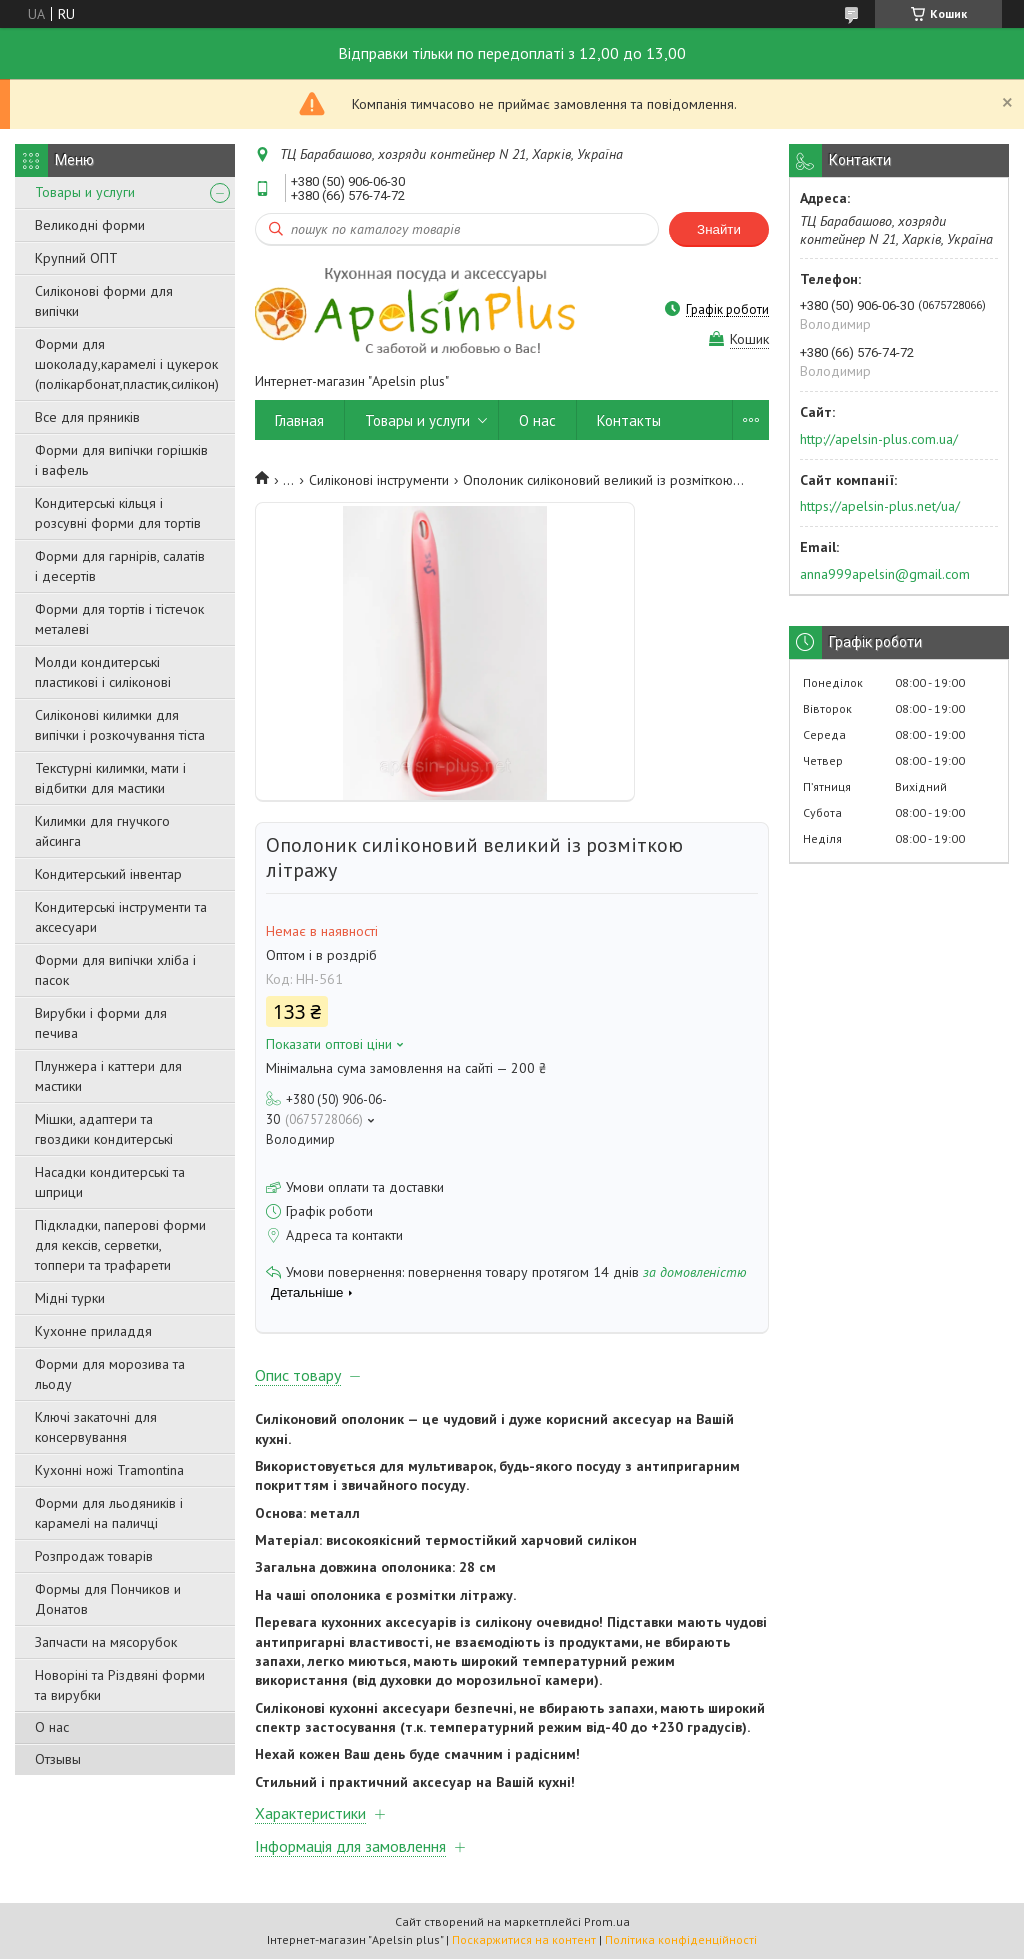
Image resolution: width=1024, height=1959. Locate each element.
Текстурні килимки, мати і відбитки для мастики (110, 778)
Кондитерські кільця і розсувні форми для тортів (118, 513)
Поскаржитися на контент (524, 1939)
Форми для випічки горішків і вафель (121, 460)
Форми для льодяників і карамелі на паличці (109, 1513)
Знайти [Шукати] (719, 229)
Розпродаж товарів (94, 1556)
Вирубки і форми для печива (101, 1023)
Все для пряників (87, 417)
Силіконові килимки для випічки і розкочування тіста (120, 725)
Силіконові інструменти (379, 480)
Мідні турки (70, 1298)
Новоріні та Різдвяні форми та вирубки (120, 1685)
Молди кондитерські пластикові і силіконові (103, 672)
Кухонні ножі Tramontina (109, 1470)
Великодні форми (90, 225)
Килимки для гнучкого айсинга (102, 831)
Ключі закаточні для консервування (96, 1427)
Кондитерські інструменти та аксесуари (121, 917)
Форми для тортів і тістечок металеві (119, 619)
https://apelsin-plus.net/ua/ (880, 506)
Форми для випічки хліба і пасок (115, 970)
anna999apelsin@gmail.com (885, 574)
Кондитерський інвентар (108, 874)
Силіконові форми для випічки (104, 301)
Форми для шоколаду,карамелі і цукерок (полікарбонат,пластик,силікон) (127, 364)
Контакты (629, 420)
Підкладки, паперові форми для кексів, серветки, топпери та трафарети (120, 1245)
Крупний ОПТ (76, 258)
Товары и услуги (85, 192)
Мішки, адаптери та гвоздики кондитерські (104, 1129)
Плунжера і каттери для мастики (108, 1076)
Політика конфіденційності (681, 1939)
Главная (299, 420)
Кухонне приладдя (93, 1331)
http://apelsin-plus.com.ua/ (879, 439)
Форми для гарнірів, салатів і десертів (120, 566)
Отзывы (58, 1759)
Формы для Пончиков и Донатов (108, 1599)
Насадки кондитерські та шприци (110, 1182)
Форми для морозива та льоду (110, 1374)
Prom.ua (607, 1921)
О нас (52, 1727)
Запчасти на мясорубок (106, 1642)
